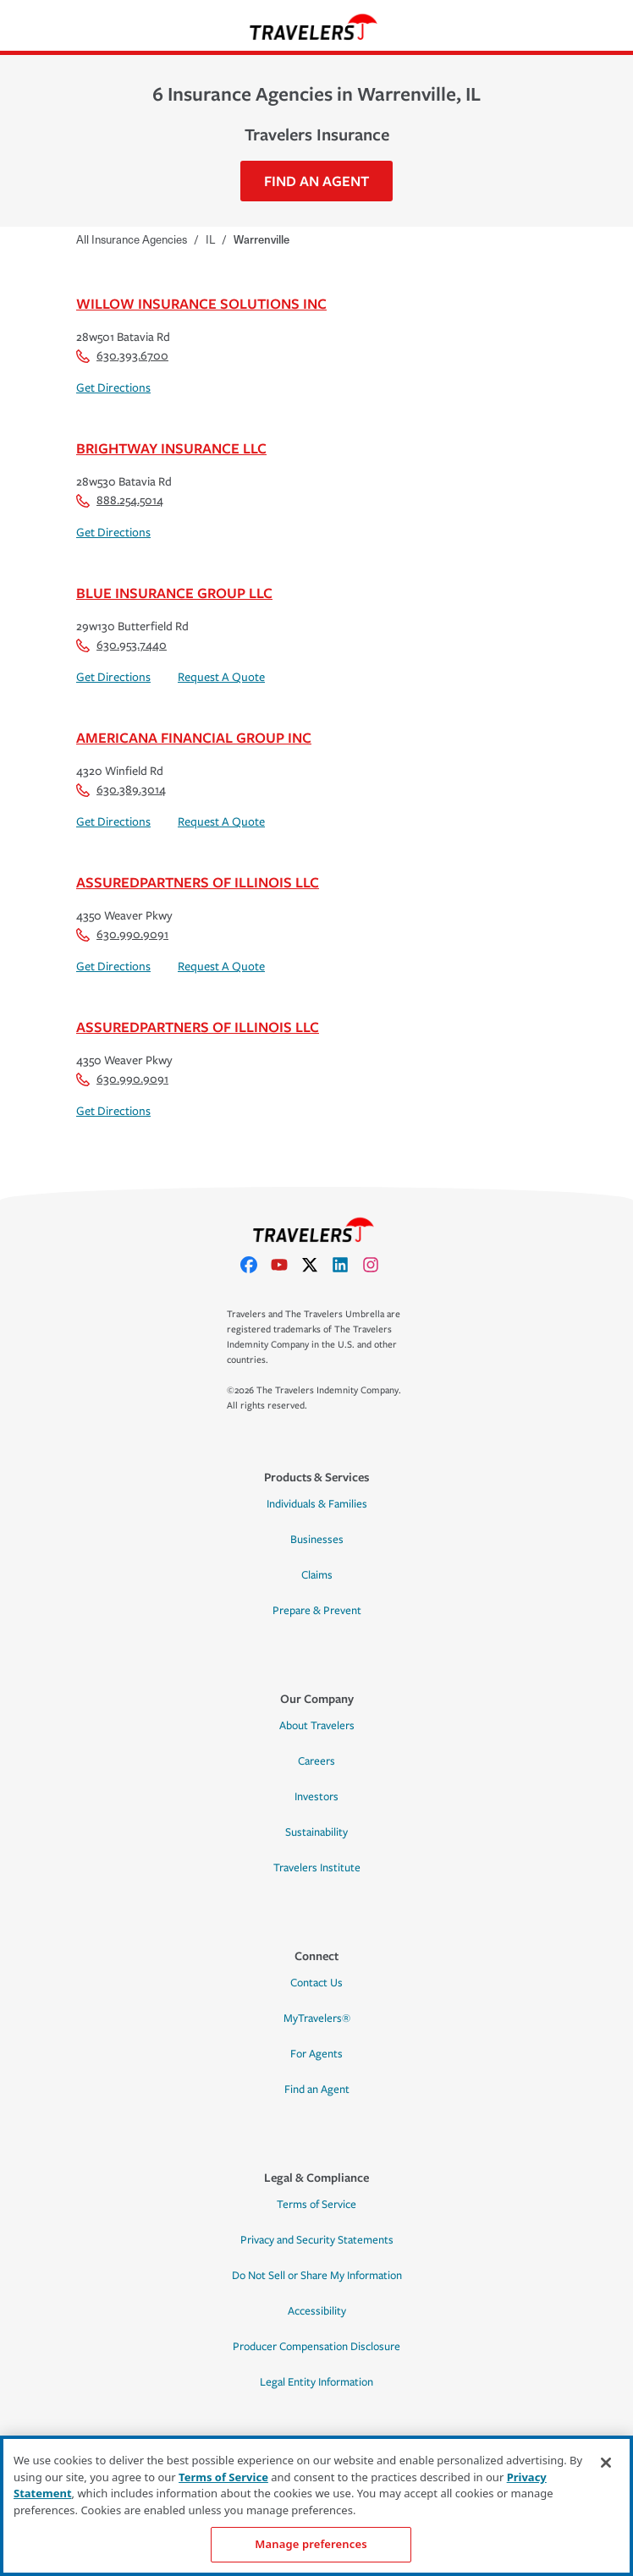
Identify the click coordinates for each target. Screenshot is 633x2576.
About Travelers (317, 1726)
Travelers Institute (317, 1868)
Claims (317, 1575)
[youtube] (286, 1264)
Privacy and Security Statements (317, 2240)
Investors (316, 1797)
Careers (316, 1761)
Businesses (317, 1539)
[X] (316, 1264)
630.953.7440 (121, 645)
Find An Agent (316, 180)
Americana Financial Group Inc (193, 737)
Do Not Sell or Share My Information (317, 2275)
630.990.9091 (122, 934)
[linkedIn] (347, 1264)
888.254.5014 (119, 500)
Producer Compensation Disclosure (316, 2347)
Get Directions (113, 388)
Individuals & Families (317, 1504)
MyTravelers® (316, 2018)
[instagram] (377, 1264)
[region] (316, 2506)
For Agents (316, 2054)
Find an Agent (317, 2089)
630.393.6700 (122, 356)
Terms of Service (316, 2204)
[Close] (606, 2462)
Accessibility (317, 2311)
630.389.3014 (121, 790)
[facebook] (255, 1264)
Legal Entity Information (316, 2382)
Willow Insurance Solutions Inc (201, 303)
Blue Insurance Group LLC (174, 592)
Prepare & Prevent (316, 1611)
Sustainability (316, 1832)
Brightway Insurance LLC (171, 448)
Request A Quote (221, 677)
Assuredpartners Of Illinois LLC (197, 882)
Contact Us (316, 1983)
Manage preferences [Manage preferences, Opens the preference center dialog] (310, 2543)
